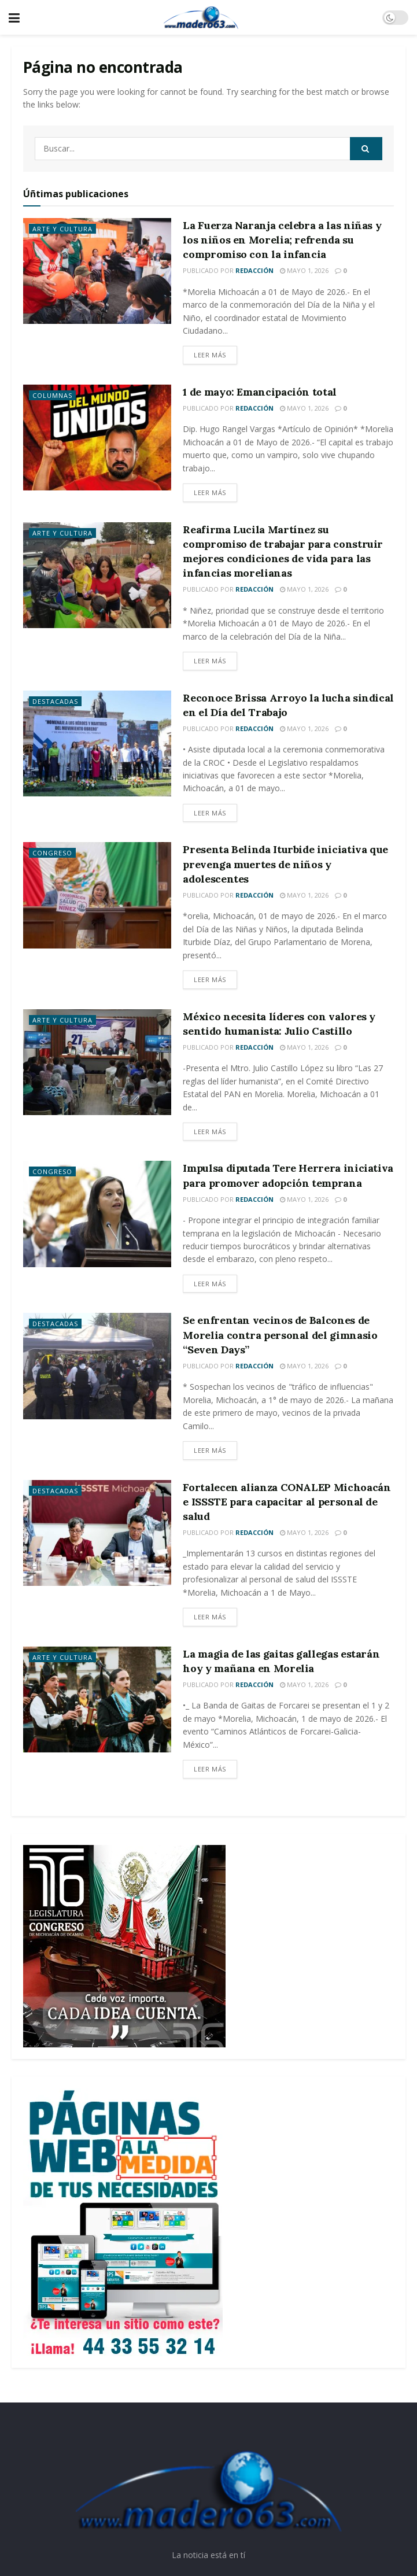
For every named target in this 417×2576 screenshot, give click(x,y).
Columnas (52, 395)
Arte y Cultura (62, 228)
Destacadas (55, 701)
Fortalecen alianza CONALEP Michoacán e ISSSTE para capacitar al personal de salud (286, 1502)
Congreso (52, 852)
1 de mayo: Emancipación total (260, 391)
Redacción (254, 270)
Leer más (210, 354)
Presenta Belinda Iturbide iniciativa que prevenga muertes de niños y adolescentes (285, 864)
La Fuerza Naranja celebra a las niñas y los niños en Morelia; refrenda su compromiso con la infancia (282, 240)
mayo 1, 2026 (304, 270)
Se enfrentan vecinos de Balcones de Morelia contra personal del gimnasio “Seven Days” (280, 1334)
